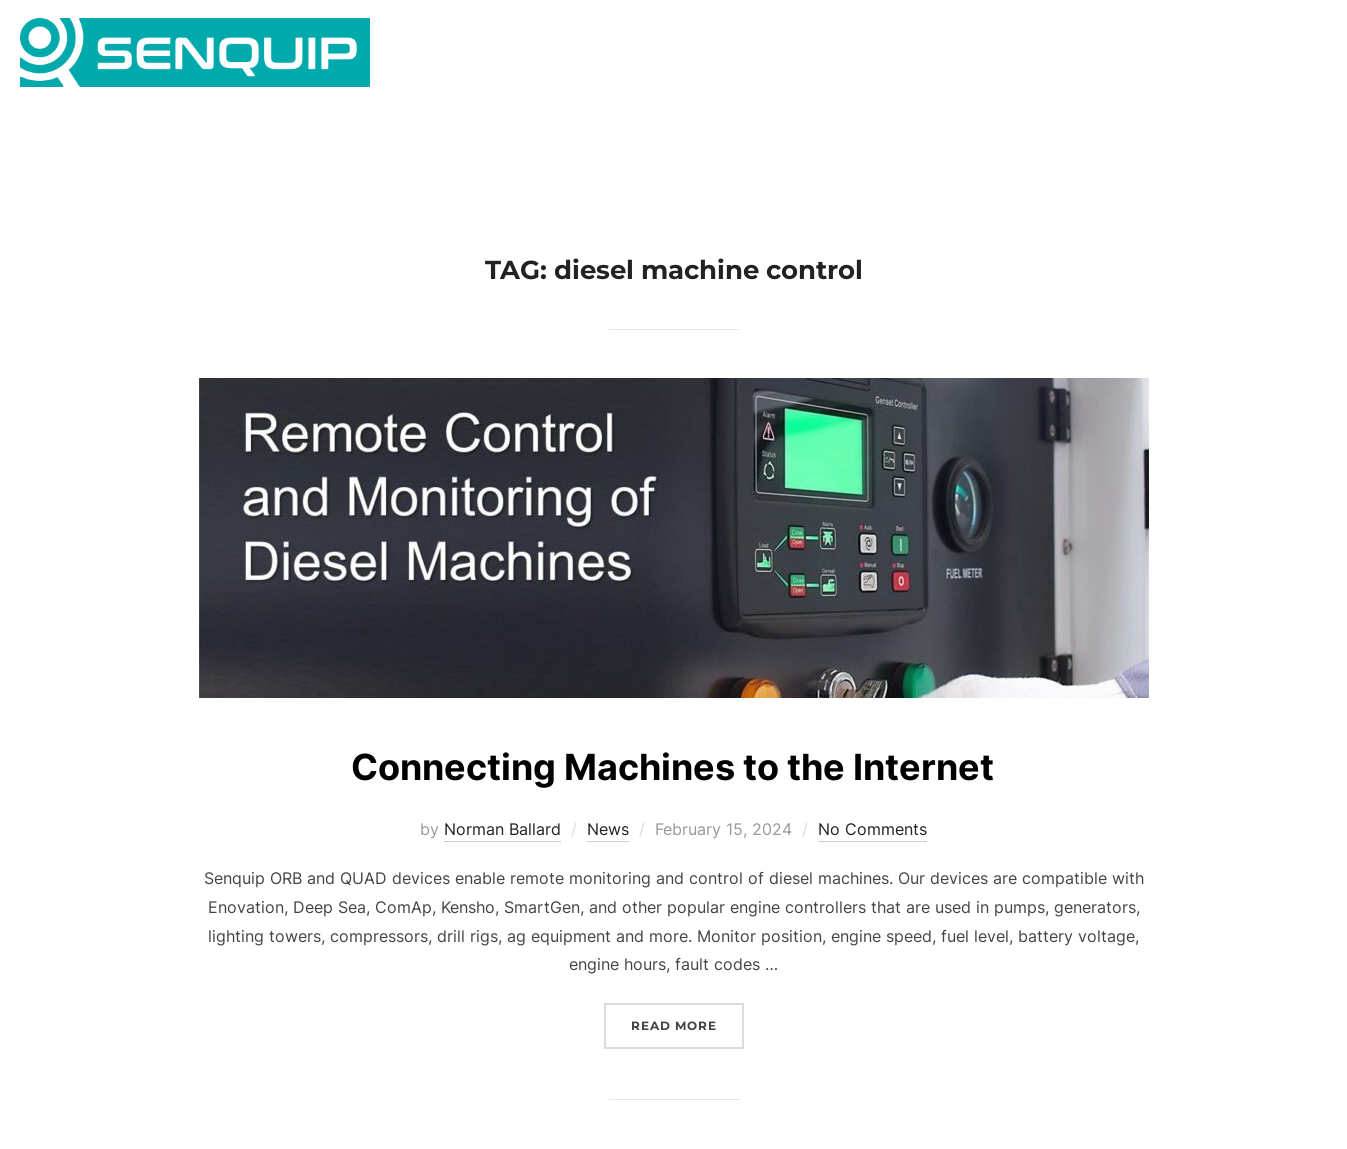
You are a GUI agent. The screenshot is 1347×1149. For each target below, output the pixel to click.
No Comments (872, 857)
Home (586, 56)
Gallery (949, 56)
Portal (1239, 56)
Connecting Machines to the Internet (672, 793)
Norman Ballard (502, 857)
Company (1058, 56)
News (1161, 56)
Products (842, 56)
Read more (687, 1051)
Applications (702, 56)
